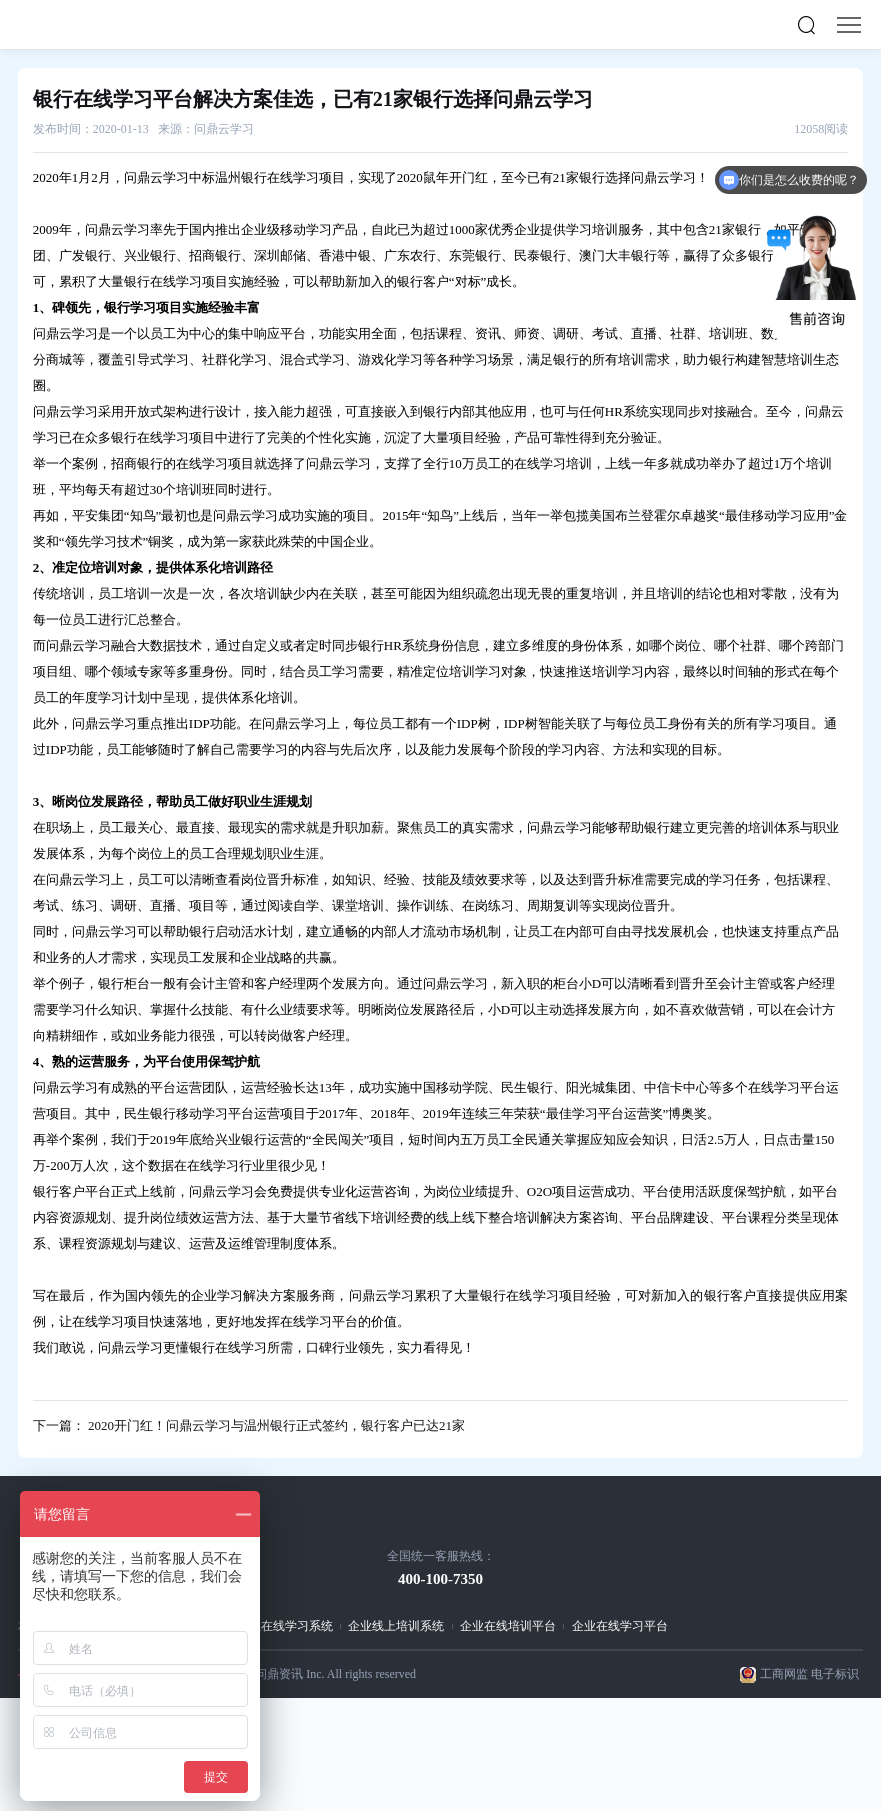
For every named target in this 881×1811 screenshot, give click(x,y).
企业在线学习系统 (285, 1626)
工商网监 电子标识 (809, 1674)
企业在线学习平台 (620, 1626)
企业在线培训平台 (508, 1626)
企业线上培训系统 (396, 1626)
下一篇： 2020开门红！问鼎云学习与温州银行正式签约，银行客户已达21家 (249, 1425)
